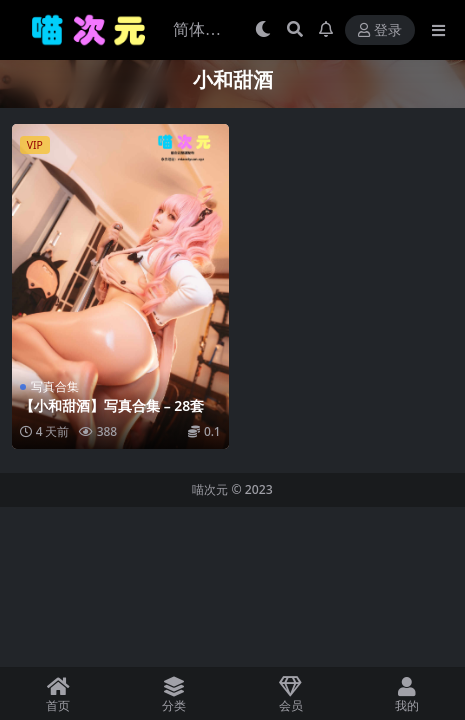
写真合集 (55, 386)
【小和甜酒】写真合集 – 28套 (112, 405)
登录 (380, 30)
